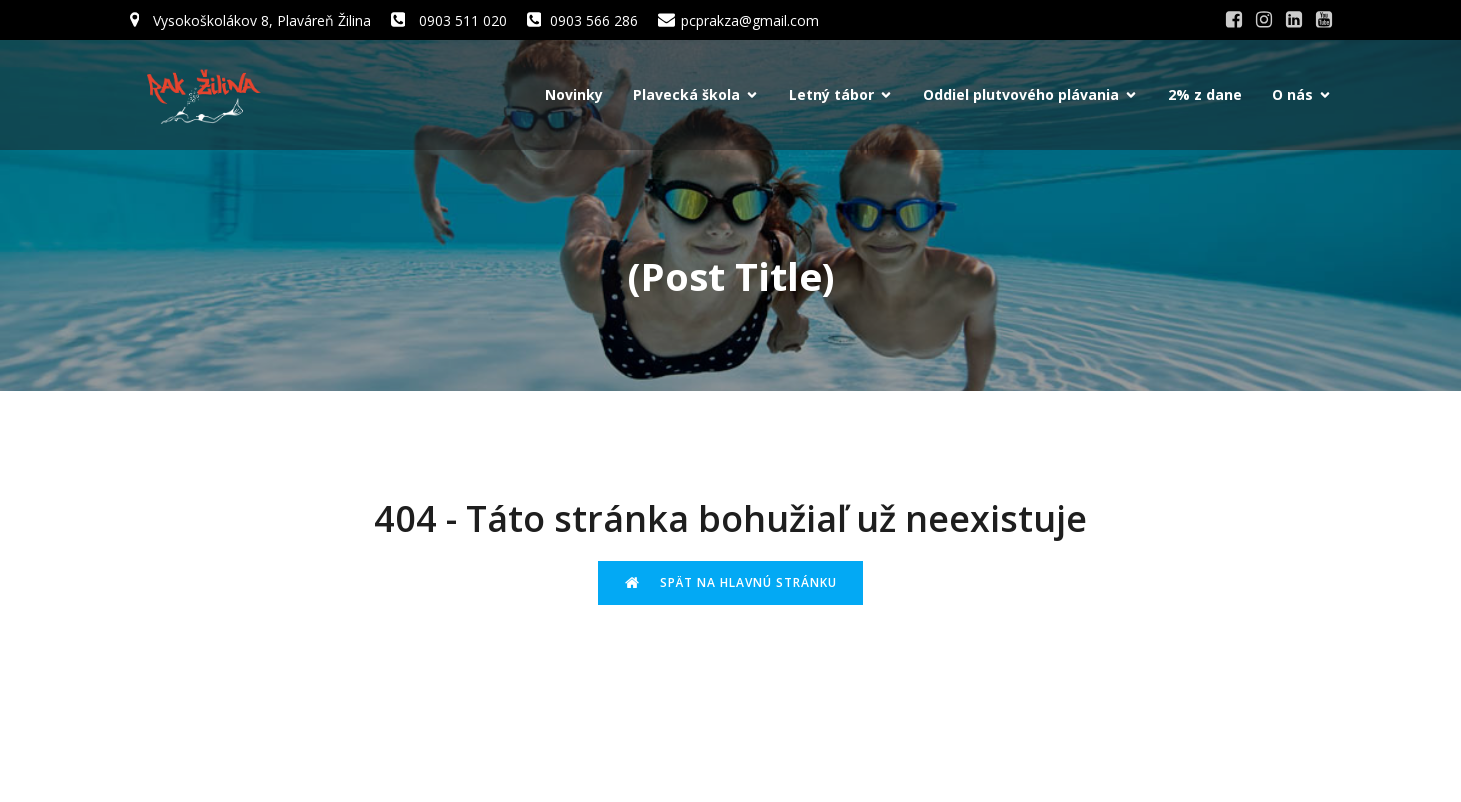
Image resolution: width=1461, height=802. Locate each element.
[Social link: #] (1234, 20)
